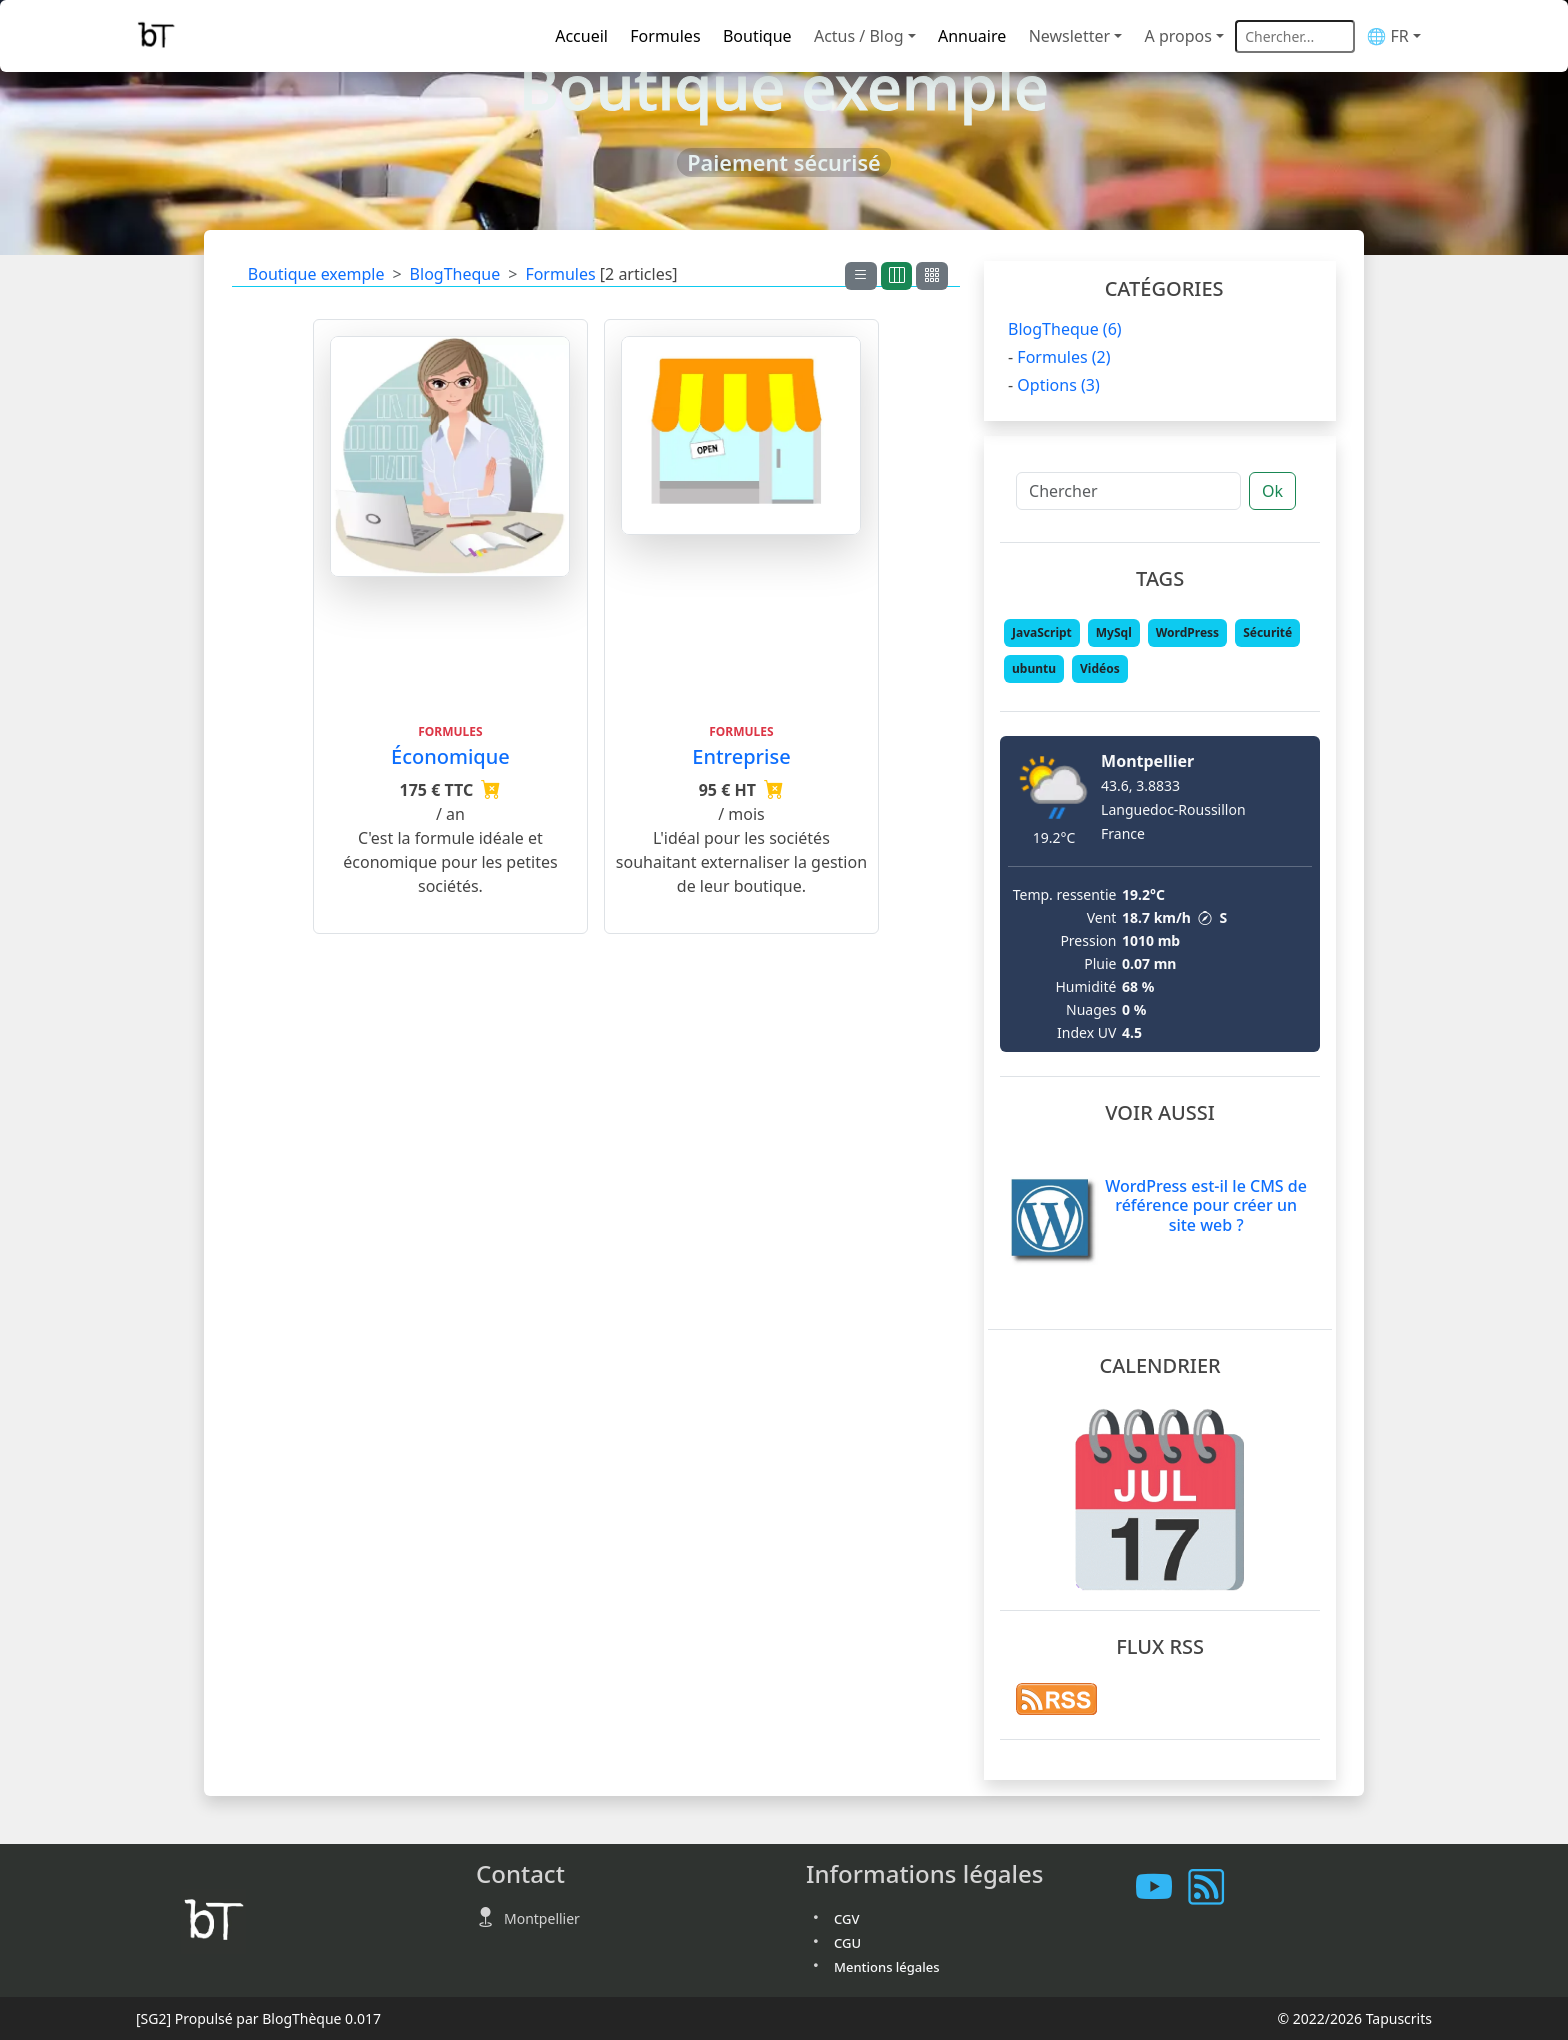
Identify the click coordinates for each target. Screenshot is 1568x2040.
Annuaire (972, 36)
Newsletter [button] (1069, 36)
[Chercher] (1128, 491)
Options (1058, 385)
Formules (665, 36)
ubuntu (1034, 668)
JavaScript (1042, 632)
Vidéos (1100, 668)
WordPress (1187, 632)
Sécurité (1267, 632)
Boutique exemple (316, 274)
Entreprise (741, 756)
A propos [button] (1178, 36)
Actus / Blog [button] (859, 36)
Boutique (757, 36)
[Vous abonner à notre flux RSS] (1214, 1886)
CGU (847, 1943)
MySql (1114, 632)
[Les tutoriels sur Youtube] (1162, 1886)
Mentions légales (887, 1967)
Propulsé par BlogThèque (258, 2018)
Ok (1272, 491)
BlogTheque (455, 274)
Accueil (581, 36)
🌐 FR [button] (1387, 36)
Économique (450, 756)
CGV (846, 1919)
